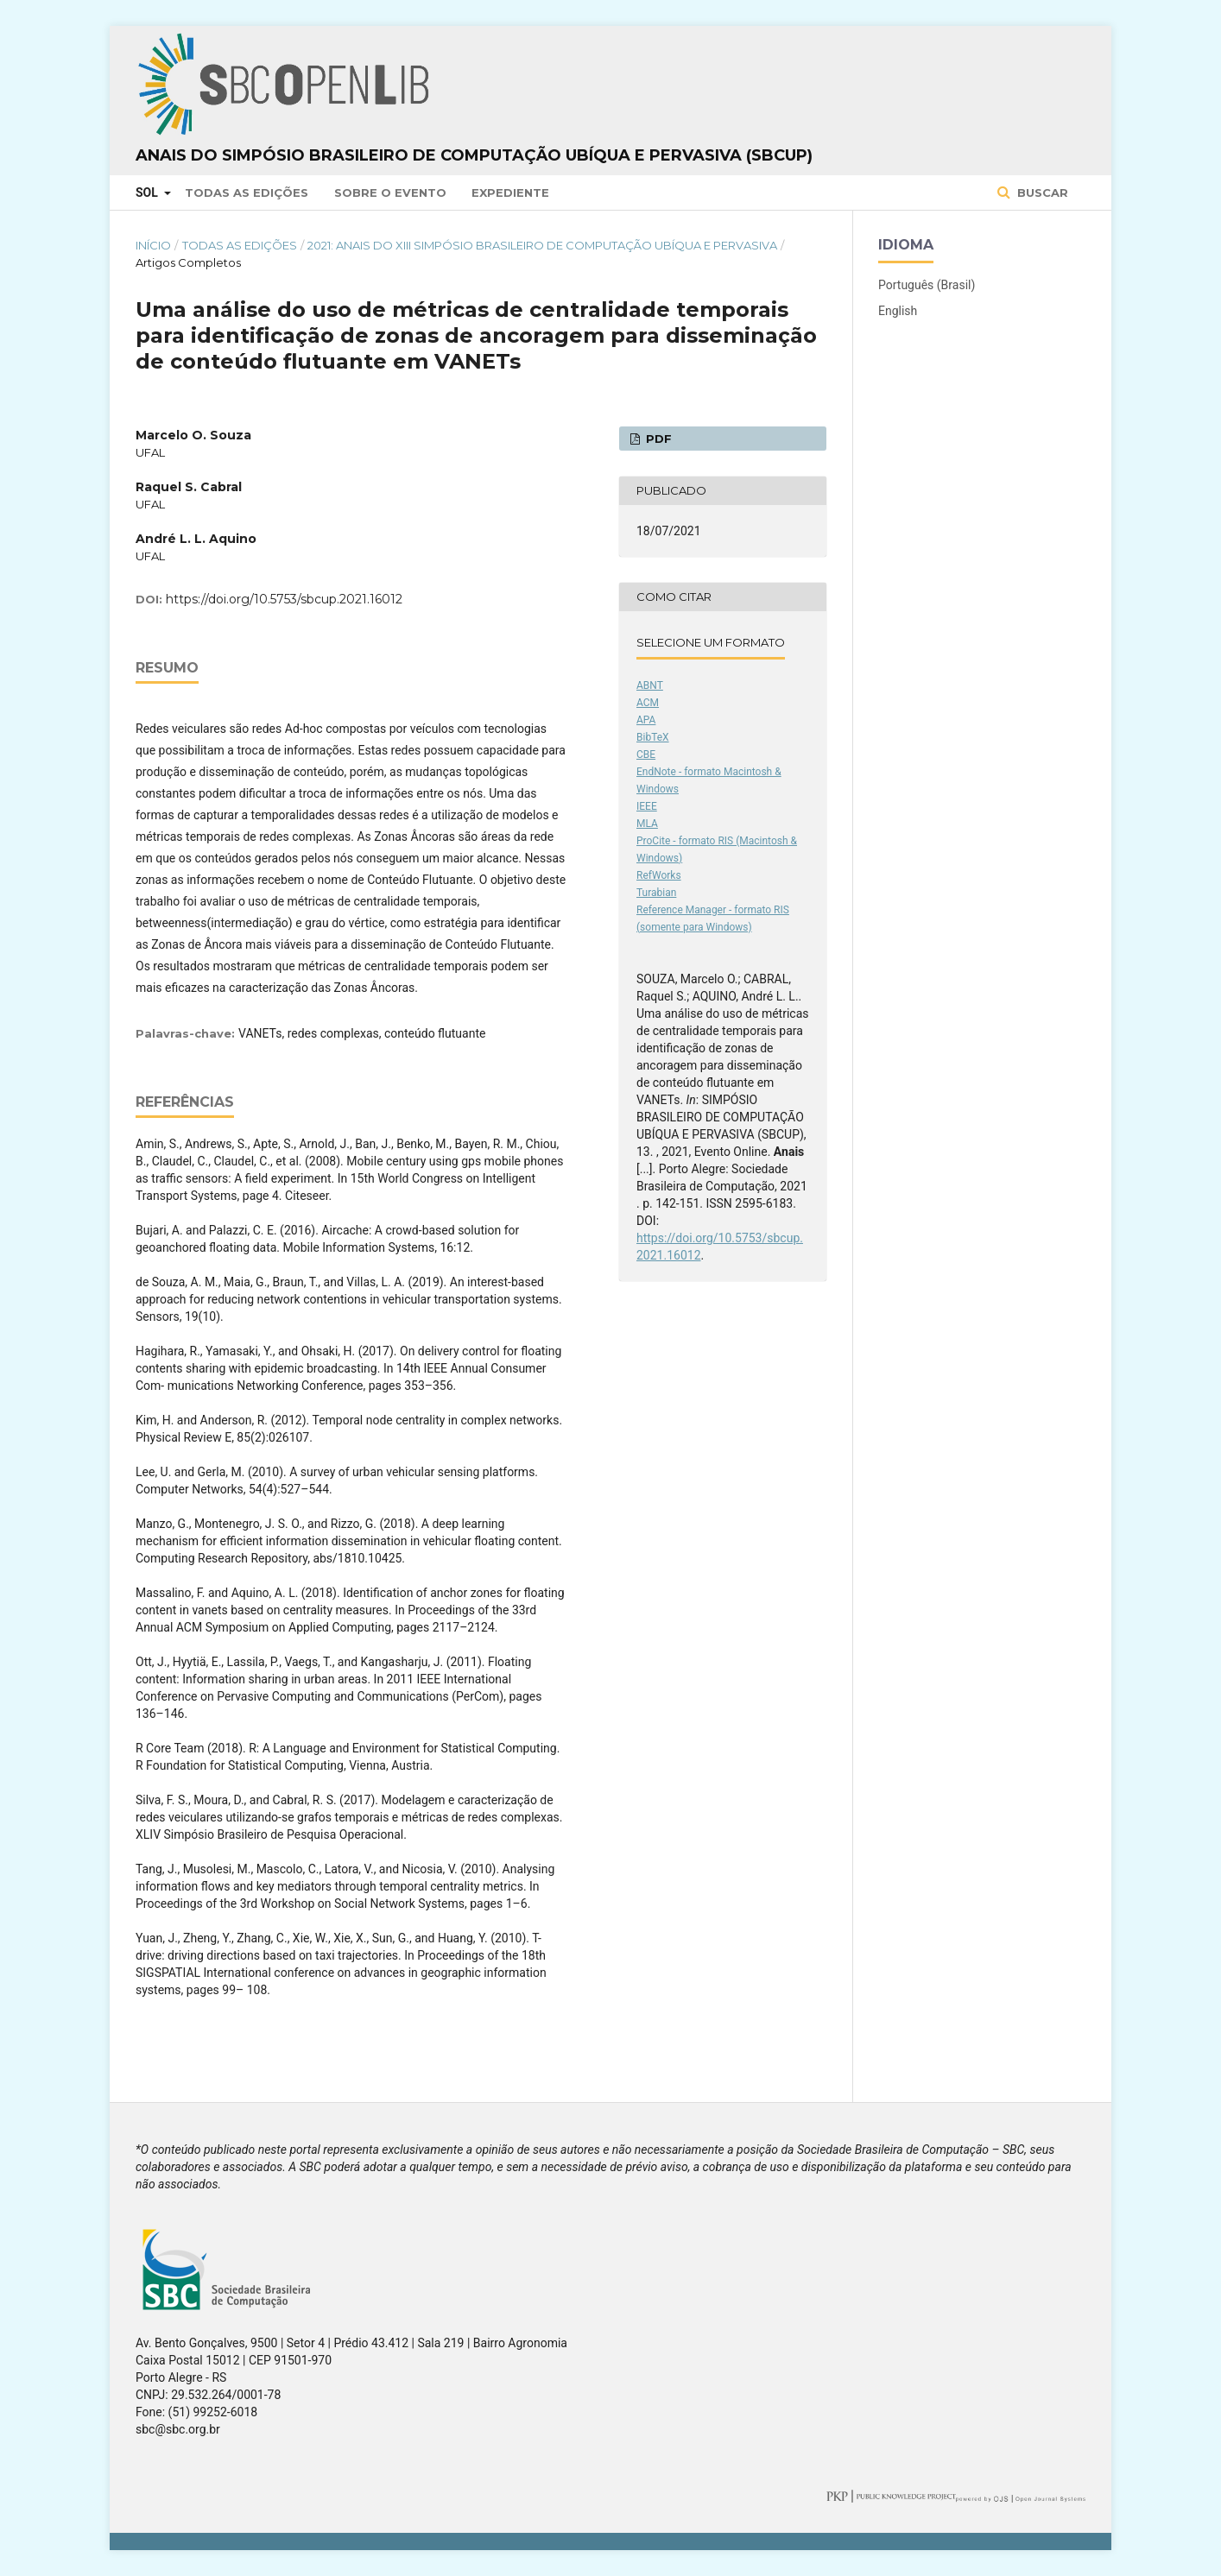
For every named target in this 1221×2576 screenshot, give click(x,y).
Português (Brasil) (926, 285)
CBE (645, 754)
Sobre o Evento (390, 192)
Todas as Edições (246, 192)
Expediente (510, 192)
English (897, 311)
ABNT (649, 685)
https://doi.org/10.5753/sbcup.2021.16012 (284, 599)
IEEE (646, 806)
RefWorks (658, 875)
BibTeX (652, 737)
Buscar (1041, 192)
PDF (657, 438)
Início (153, 245)
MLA (647, 824)
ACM (647, 703)
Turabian (656, 893)
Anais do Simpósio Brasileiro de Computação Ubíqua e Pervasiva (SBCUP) (474, 155)
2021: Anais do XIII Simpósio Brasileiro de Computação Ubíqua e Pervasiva (542, 245)
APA (645, 720)
